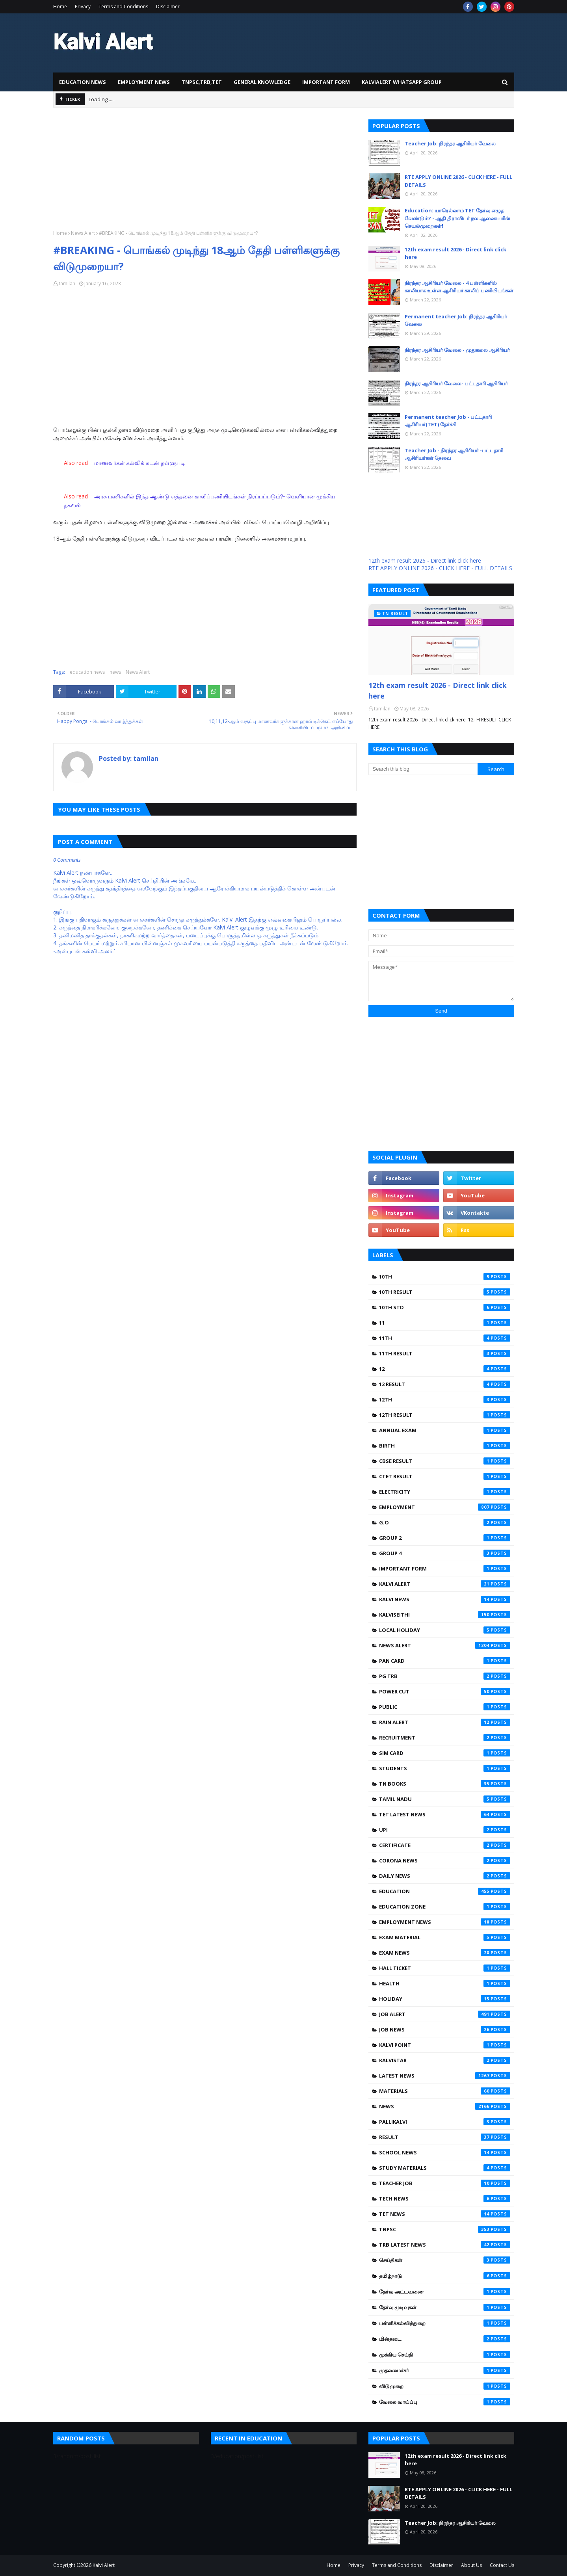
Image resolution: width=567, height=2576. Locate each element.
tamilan (67, 283)
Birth (444, 1445)
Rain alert (444, 1722)
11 (444, 1322)
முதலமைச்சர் (444, 2370)
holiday (444, 1998)
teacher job (444, 2183)
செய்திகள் (444, 2260)
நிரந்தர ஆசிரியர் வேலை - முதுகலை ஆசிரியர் (457, 349)
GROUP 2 (444, 1537)
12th (444, 1399)
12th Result (444, 1414)
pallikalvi (444, 2121)
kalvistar (444, 2060)
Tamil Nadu (444, 1799)
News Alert (83, 233)
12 (444, 1368)
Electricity (444, 1491)
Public (444, 1706)
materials (444, 2091)
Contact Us (502, 2565)
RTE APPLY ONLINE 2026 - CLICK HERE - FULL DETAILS (458, 180)
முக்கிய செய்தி (444, 2354)
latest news (444, 2075)
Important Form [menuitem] (326, 81)
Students (444, 1768)
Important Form (444, 1568)
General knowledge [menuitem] (262, 81)
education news (87, 672)
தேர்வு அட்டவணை (444, 2291)
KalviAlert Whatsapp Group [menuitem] (402, 81)
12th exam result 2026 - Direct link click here (455, 253)
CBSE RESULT (444, 1461)
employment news (444, 1921)
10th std (444, 1307)
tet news (444, 2213)
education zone (444, 1906)
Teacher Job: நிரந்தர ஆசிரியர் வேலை (450, 143)
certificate (444, 1845)
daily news (444, 1875)
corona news (444, 1860)
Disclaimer (168, 6)
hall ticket (444, 1968)
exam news (444, 1952)
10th (444, 1276)
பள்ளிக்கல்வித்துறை (444, 2323)
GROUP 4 (444, 1553)
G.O (444, 1522)
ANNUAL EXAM (444, 1430)
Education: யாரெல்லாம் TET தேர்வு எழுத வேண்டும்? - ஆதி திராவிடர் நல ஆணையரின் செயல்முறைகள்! (457, 218)
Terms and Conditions (123, 6)
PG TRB (444, 1676)
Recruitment (444, 1737)
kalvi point (444, 2044)
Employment (444, 1507)
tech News (444, 2198)
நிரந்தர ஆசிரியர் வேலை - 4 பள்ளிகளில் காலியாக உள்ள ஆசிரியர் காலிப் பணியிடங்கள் (459, 286)
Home (60, 6)
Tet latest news (444, 1814)
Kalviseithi (444, 1614)
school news (444, 2152)
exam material (444, 1937)
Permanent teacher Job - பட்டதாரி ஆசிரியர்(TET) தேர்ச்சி (448, 420)
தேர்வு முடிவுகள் (444, 2307)
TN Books (444, 1783)
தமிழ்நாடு (444, 2275)
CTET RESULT (444, 1476)
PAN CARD (444, 1660)
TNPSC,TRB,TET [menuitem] (202, 81)
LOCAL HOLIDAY (444, 1630)
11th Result (444, 1353)
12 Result (444, 1384)
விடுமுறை (444, 2386)
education (444, 1891)
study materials (444, 2167)
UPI (444, 1829)
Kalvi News (444, 1599)
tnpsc (444, 2229)
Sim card (444, 1752)
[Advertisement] (205, 174)
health (444, 1983)
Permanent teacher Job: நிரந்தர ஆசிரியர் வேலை (456, 320)
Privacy (83, 6)
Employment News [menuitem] (144, 81)
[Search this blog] (423, 769)
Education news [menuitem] (82, 81)
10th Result (444, 1291)
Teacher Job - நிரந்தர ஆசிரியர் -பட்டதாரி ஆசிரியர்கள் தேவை (454, 454)
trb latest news (444, 2244)
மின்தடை (444, 2338)
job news (444, 2029)
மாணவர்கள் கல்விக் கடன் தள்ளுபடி (139, 463)
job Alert (444, 2014)
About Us (471, 2565)
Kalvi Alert (444, 1583)
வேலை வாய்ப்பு (444, 2401)
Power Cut (444, 1691)
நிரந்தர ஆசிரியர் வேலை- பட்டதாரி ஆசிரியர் (456, 383)
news (115, 672)
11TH (444, 1338)
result (444, 2137)
